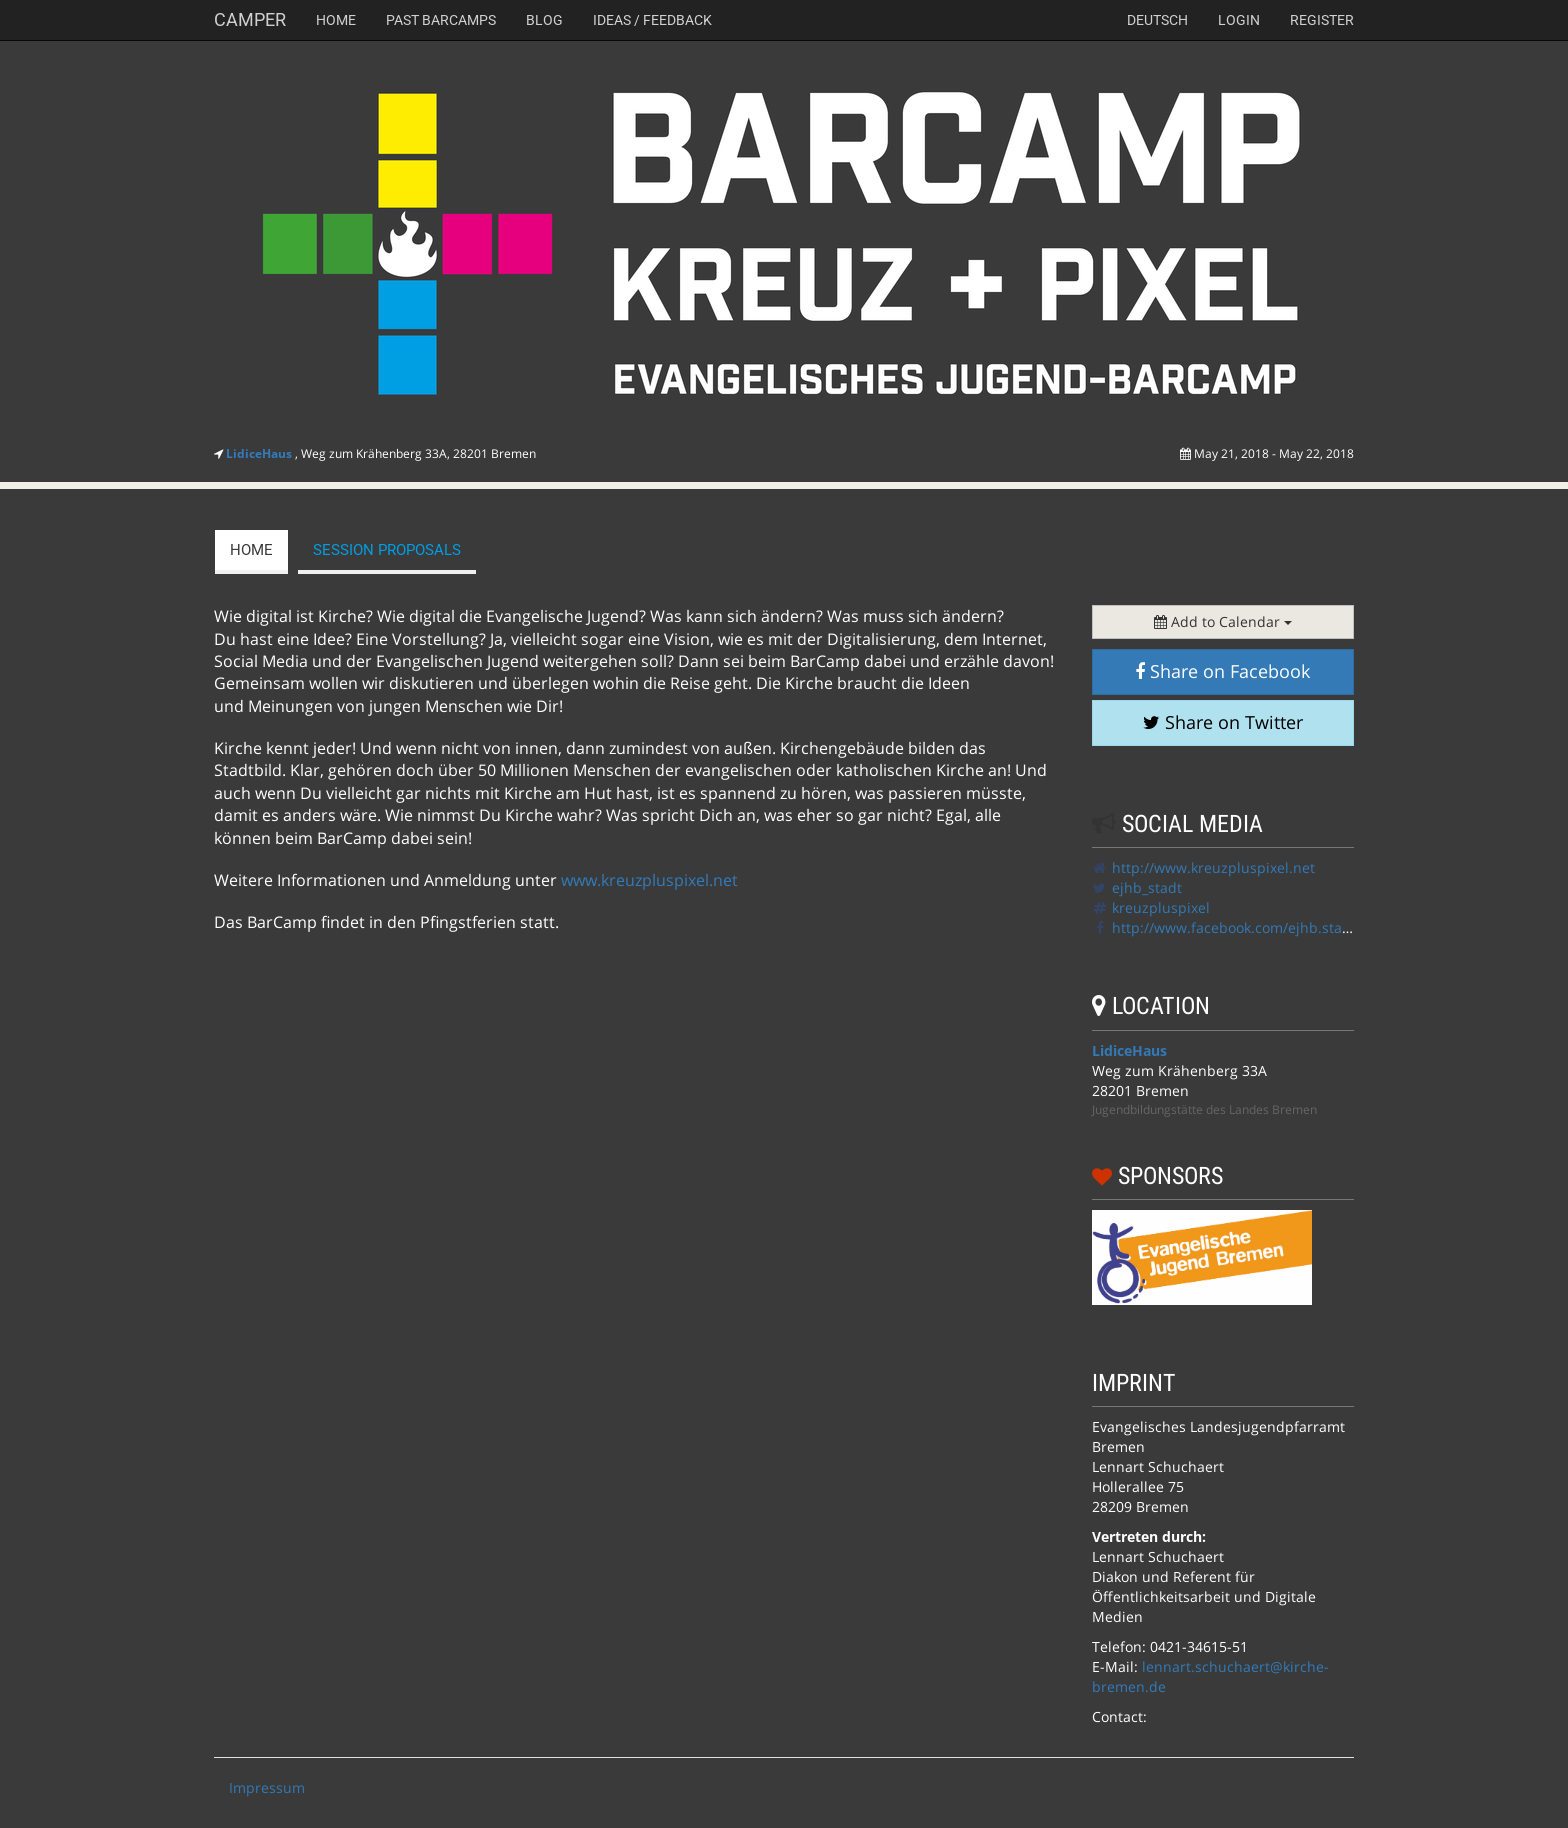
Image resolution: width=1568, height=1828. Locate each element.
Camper (250, 19)
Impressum (267, 1787)
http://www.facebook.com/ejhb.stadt (1234, 927)
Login (1239, 20)
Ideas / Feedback (652, 20)
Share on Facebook (1222, 671)
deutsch (1157, 20)
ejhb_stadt (1147, 887)
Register (1322, 20)
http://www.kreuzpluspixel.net (1213, 867)
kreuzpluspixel (1161, 907)
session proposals (387, 550)
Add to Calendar (1223, 621)
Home (336, 20)
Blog (544, 20)
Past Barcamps (441, 20)
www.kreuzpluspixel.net (649, 880)
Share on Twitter (1223, 722)
